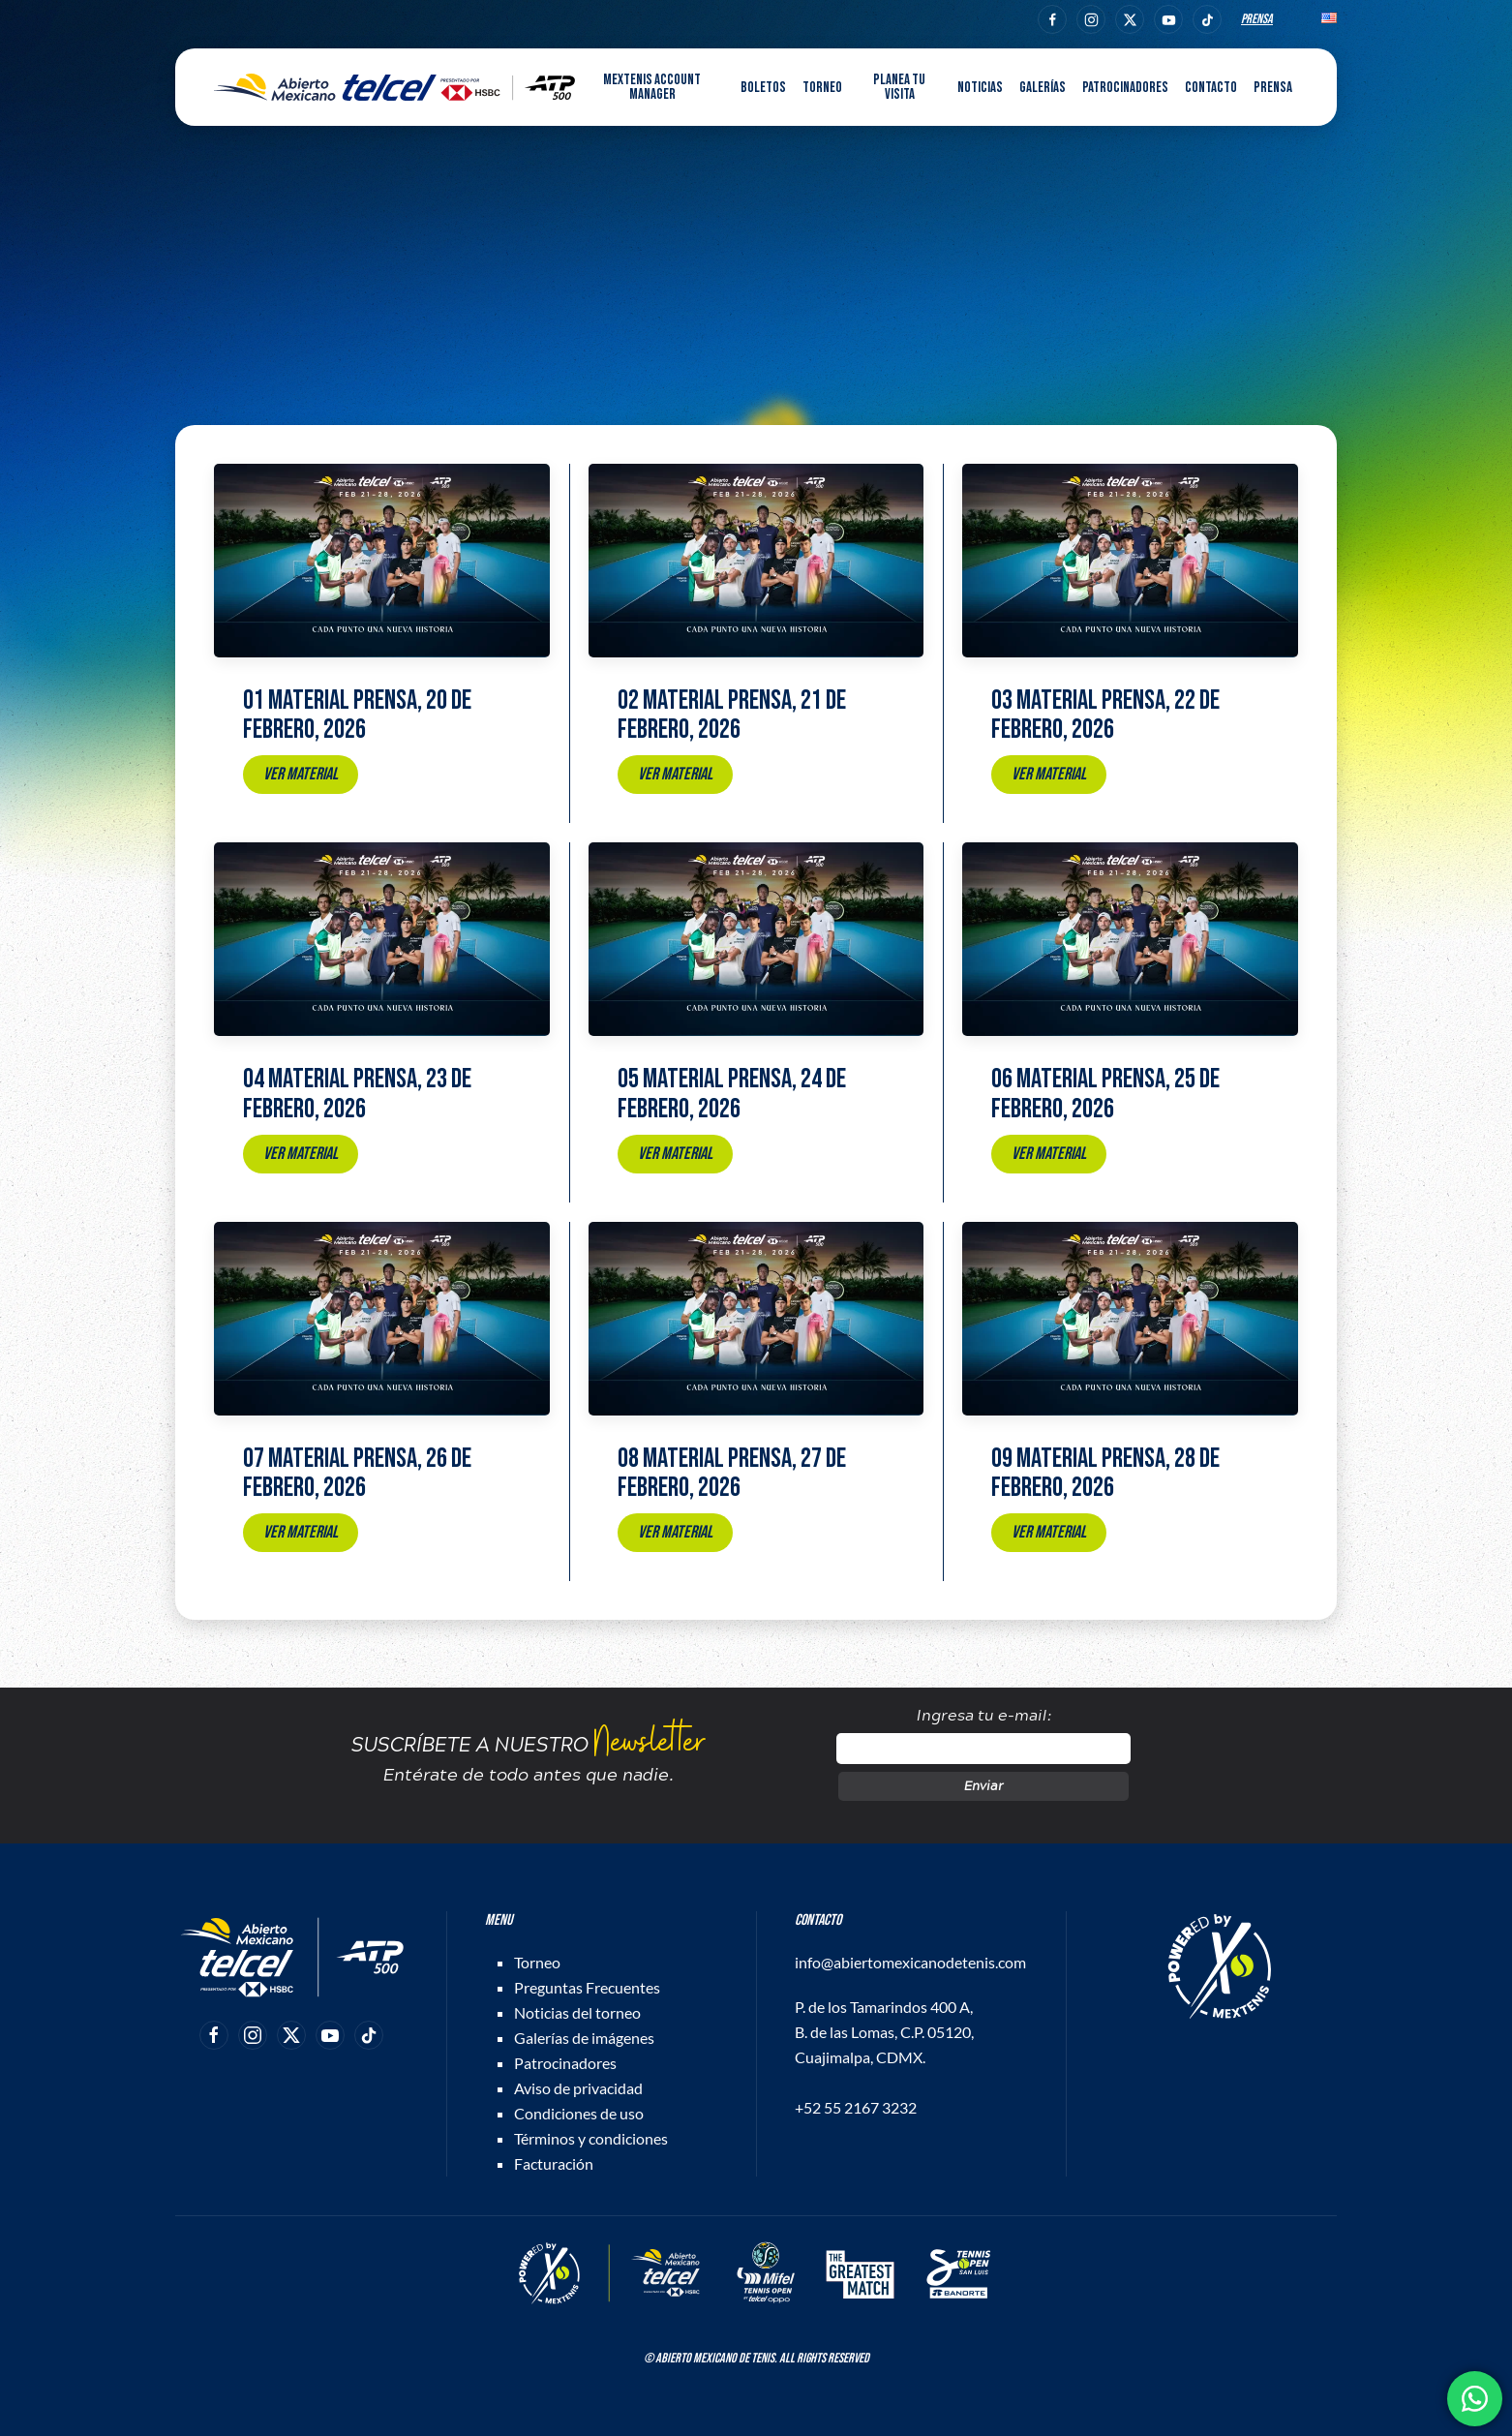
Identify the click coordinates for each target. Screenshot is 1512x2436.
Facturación (553, 2163)
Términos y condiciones (591, 2138)
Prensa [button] (1273, 87)
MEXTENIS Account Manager (652, 87)
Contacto (1211, 87)
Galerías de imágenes (584, 2037)
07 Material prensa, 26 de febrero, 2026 (357, 1474)
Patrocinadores (1125, 87)
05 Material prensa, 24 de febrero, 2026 (732, 1094)
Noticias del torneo (577, 2012)
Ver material (300, 774)
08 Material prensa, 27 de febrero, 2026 (732, 1474)
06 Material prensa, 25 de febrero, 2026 (1105, 1094)
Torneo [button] (822, 87)
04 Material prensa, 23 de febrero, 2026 (357, 1094)
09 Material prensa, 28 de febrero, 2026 (1105, 1474)
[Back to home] (394, 87)
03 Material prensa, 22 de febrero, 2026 (1105, 715)
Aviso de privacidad (578, 2088)
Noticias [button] (980, 87)
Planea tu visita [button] (899, 87)
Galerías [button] (1042, 87)
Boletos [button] (763, 87)
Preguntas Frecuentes (587, 1987)
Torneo (537, 1962)
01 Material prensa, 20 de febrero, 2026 (357, 715)
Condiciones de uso (579, 2113)
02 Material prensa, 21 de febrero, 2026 (732, 715)
